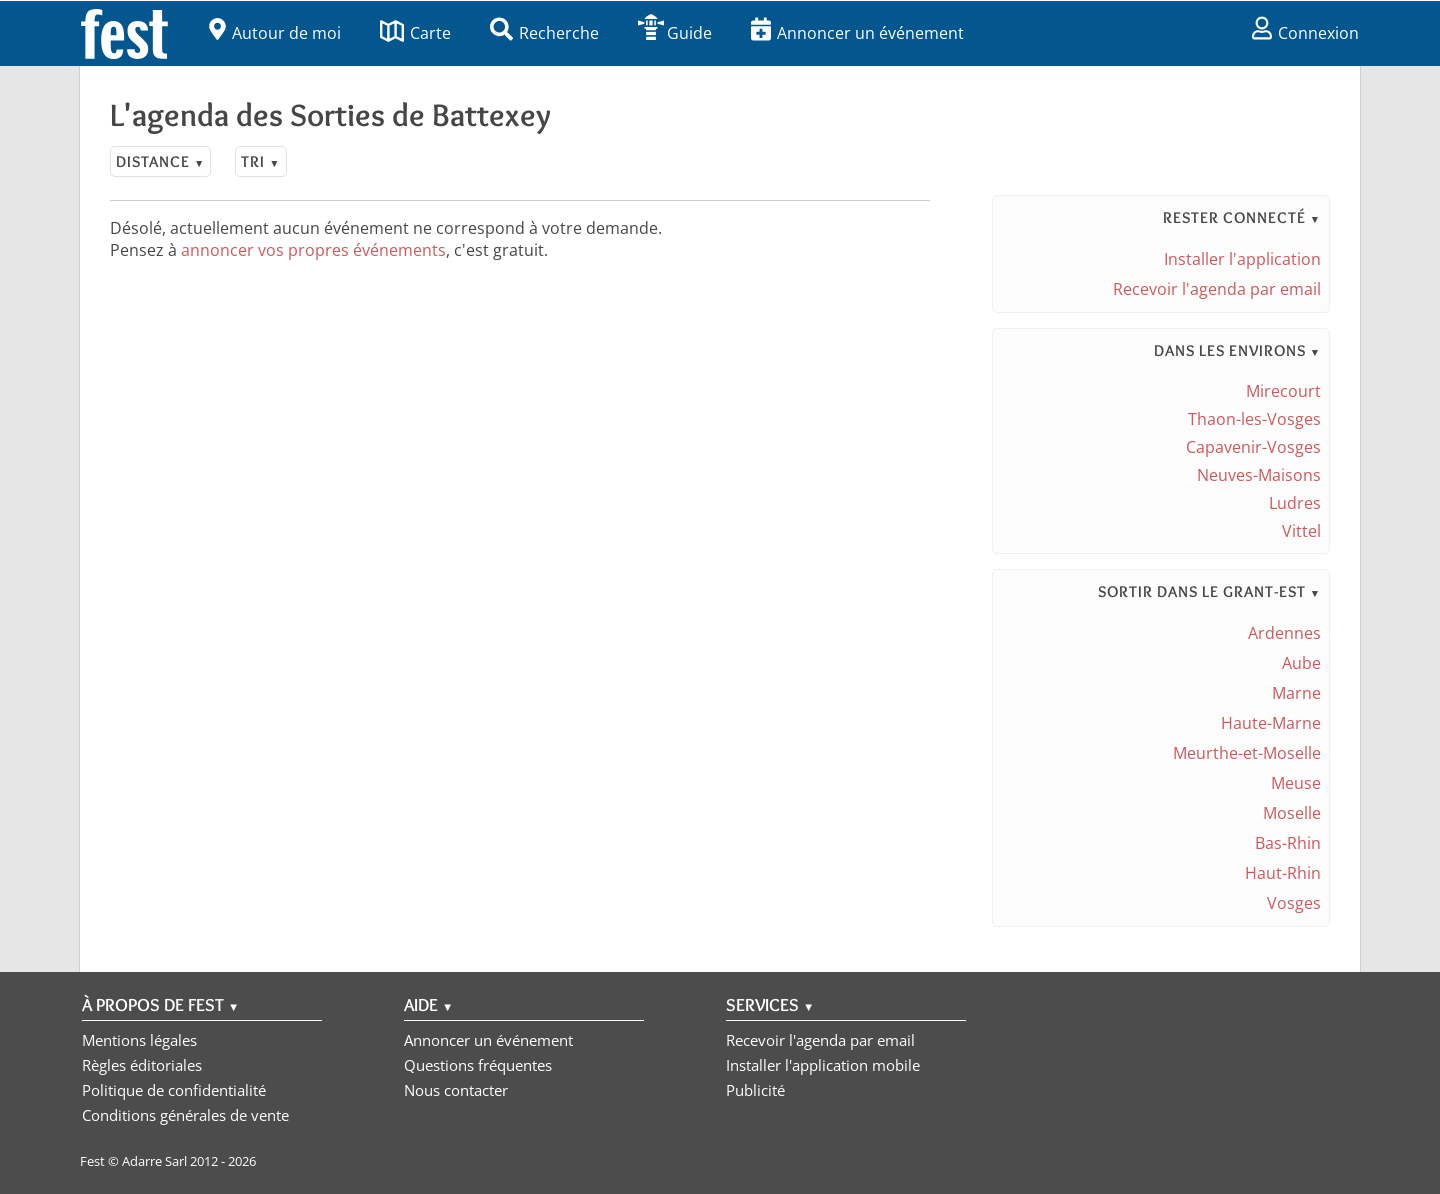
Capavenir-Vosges (1253, 447)
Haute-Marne (1271, 723)
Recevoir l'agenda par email (1217, 289)
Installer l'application (1242, 259)
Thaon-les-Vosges (1254, 419)
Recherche (544, 33)
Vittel (1301, 531)
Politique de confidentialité (174, 1090)
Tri (260, 161)
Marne (1296, 693)
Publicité (755, 1090)
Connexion (1305, 33)
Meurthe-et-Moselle (1247, 753)
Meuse (1296, 783)
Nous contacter (456, 1090)
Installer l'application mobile (823, 1065)
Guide (675, 33)
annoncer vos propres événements (313, 250)
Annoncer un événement (857, 33)
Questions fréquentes (478, 1065)
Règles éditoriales (142, 1065)
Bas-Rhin (1288, 843)
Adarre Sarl (154, 1161)
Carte (415, 33)
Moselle (1292, 813)
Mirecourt (1283, 391)
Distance (160, 161)
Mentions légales (139, 1040)
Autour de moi (275, 33)
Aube (1301, 663)
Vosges (1294, 903)
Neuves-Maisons (1259, 475)
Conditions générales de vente (185, 1115)
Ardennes (1284, 633)
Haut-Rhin (1283, 873)
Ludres (1295, 503)
